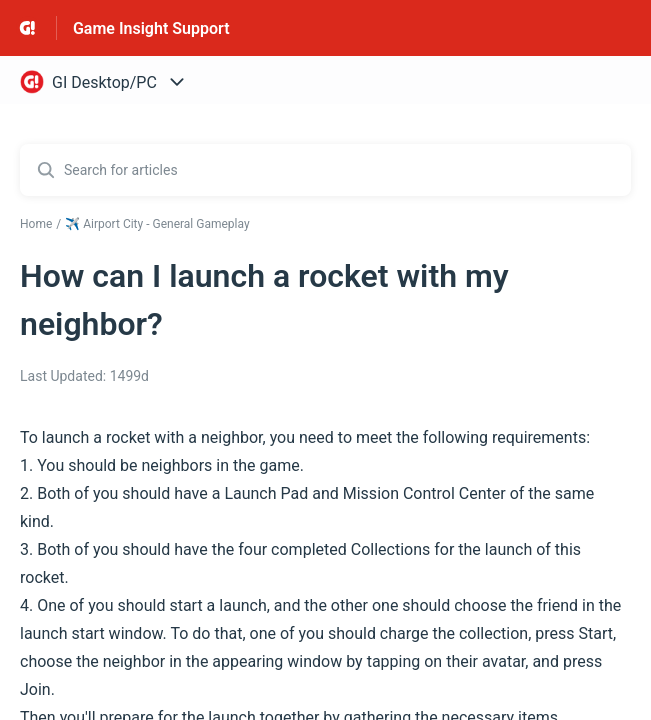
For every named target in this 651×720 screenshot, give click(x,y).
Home (36, 224)
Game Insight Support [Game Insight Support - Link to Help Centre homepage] (151, 28)
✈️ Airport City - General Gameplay (157, 224)
